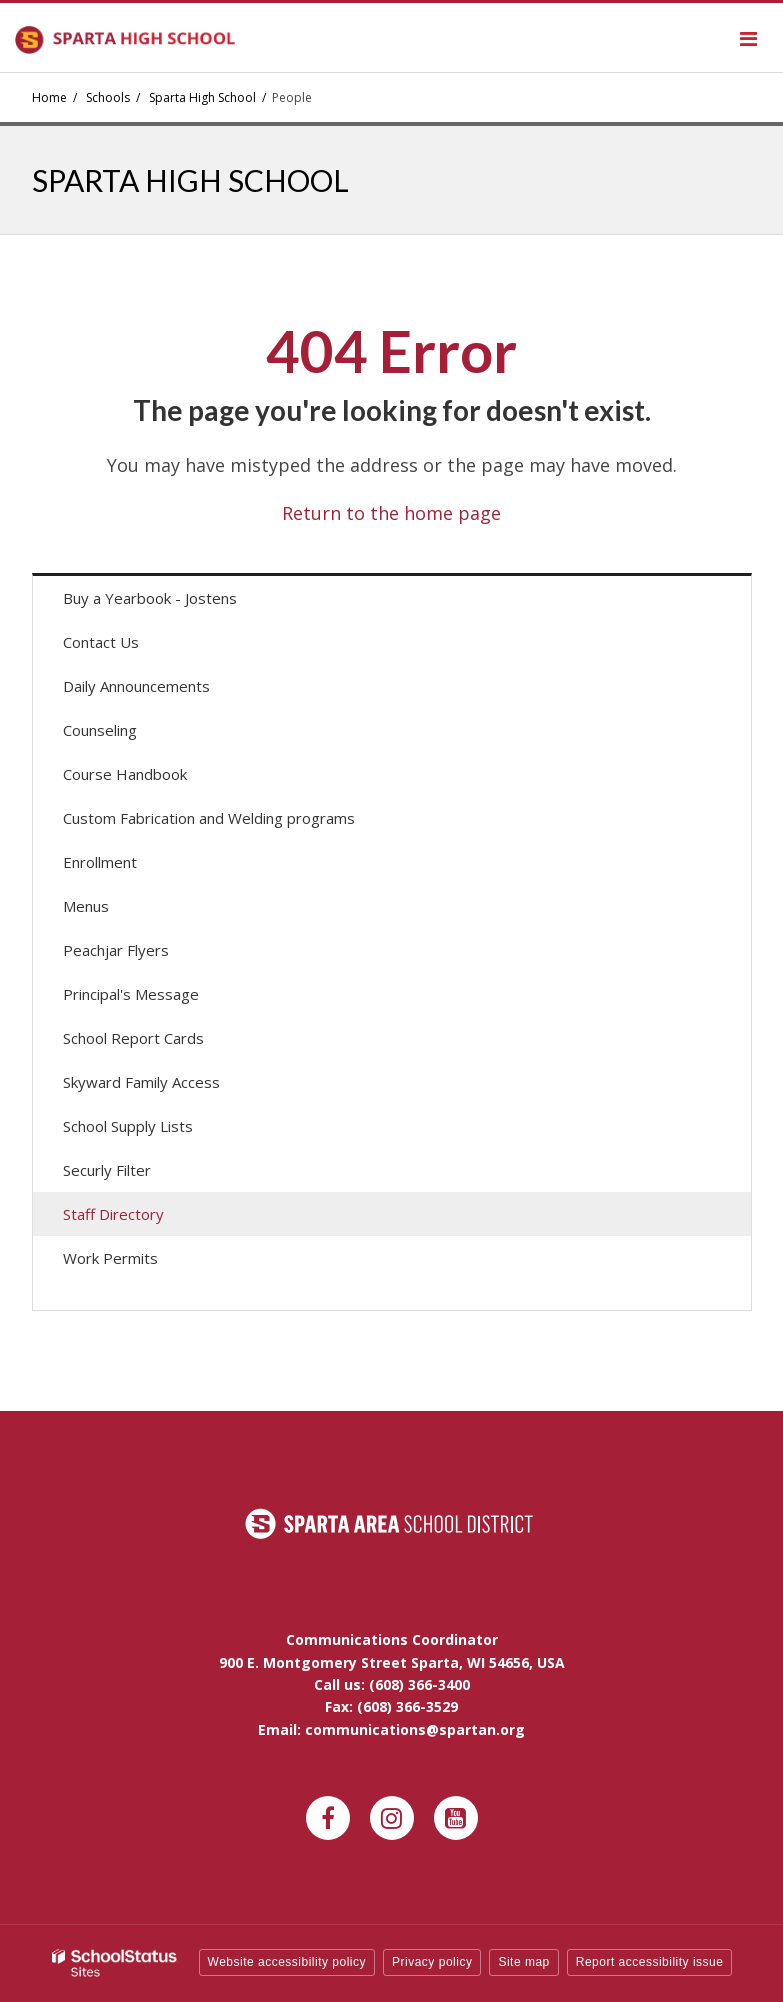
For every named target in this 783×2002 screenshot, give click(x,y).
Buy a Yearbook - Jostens (178, 602)
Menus (114, 910)
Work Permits (110, 1258)
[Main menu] (748, 38)
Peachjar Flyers (144, 954)
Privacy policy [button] (432, 1962)
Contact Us (101, 642)
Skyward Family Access (170, 1086)
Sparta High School (202, 97)
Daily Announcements (165, 690)
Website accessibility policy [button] (287, 1962)
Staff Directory (113, 1214)
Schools (108, 97)
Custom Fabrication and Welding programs (209, 818)
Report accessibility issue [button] (650, 1962)
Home (49, 97)
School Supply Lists (128, 1126)
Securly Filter (107, 1170)
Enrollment (100, 862)
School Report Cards (133, 1038)
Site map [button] (523, 1962)
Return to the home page (391, 513)
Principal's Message (131, 994)
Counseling (100, 730)
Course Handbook (125, 774)
